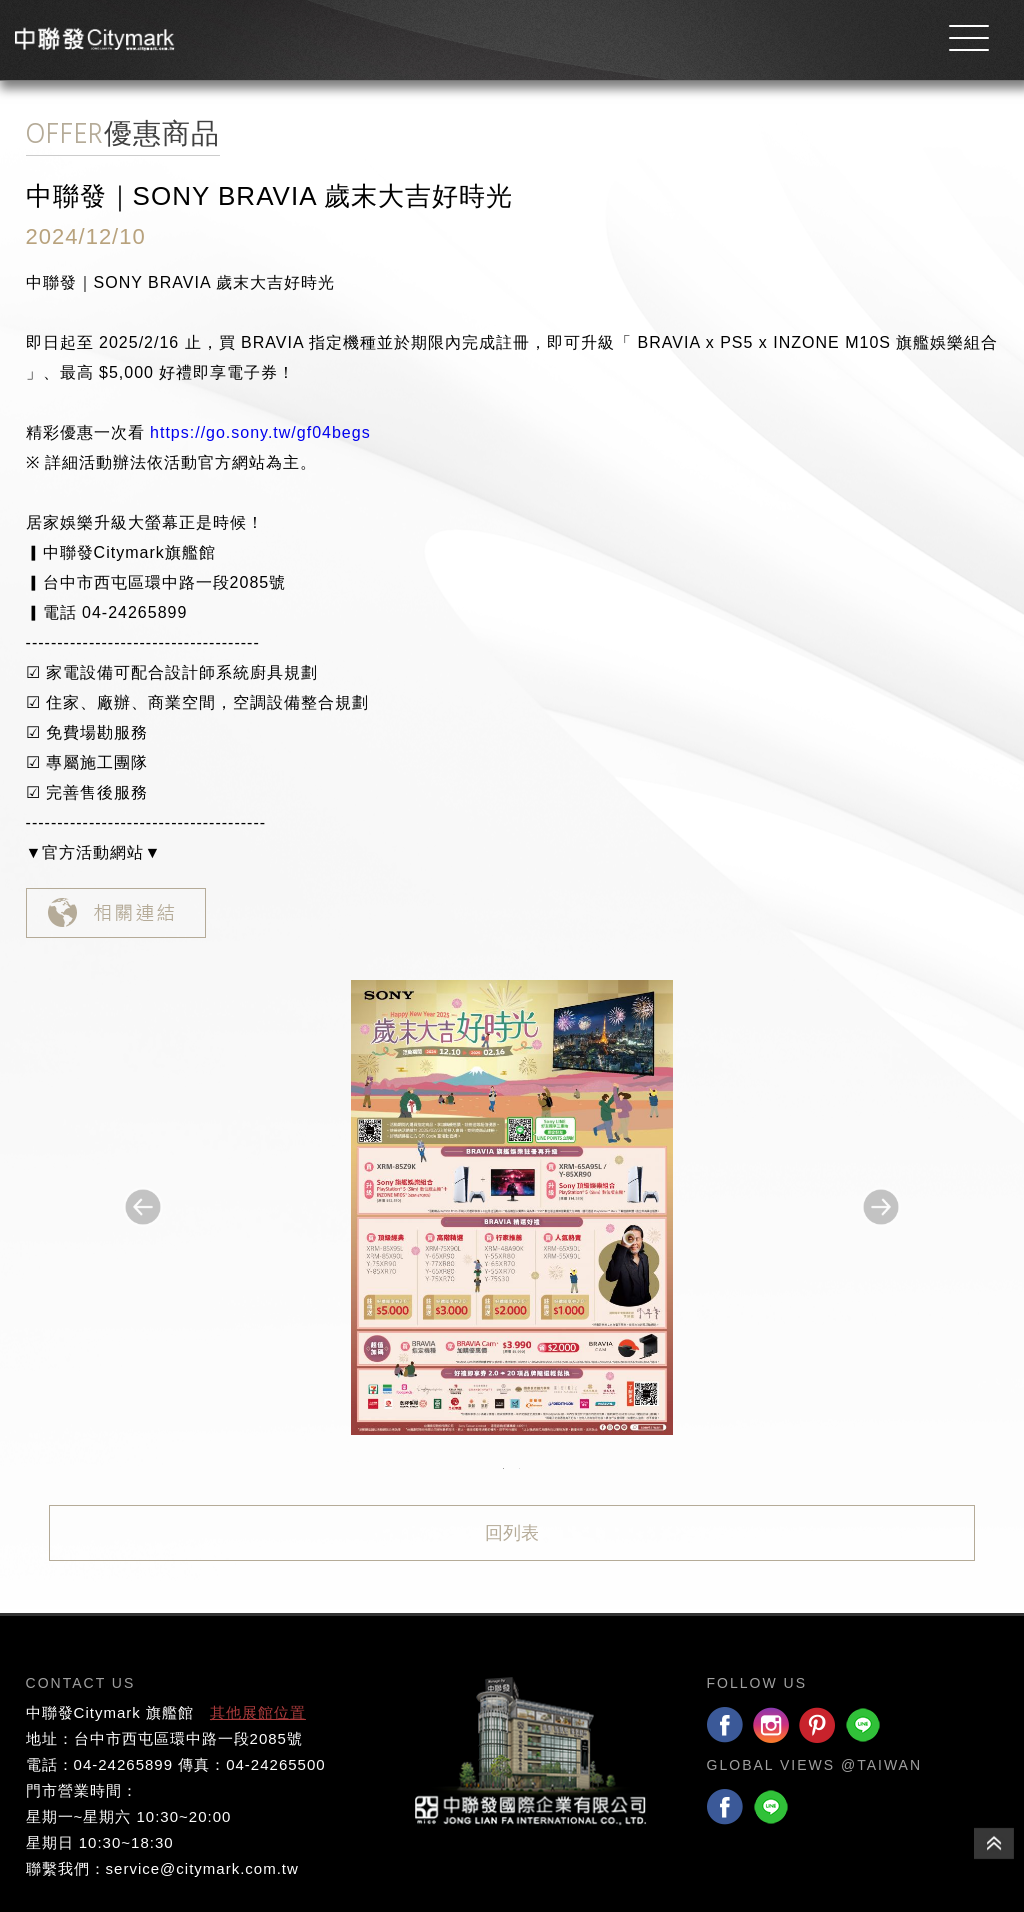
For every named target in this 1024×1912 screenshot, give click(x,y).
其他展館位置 (258, 1712)
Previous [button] (143, 1207)
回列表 (512, 1533)
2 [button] (520, 1469)
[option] (512, 1207)
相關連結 (116, 913)
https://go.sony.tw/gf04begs (260, 432)
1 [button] (504, 1469)
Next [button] (881, 1207)
